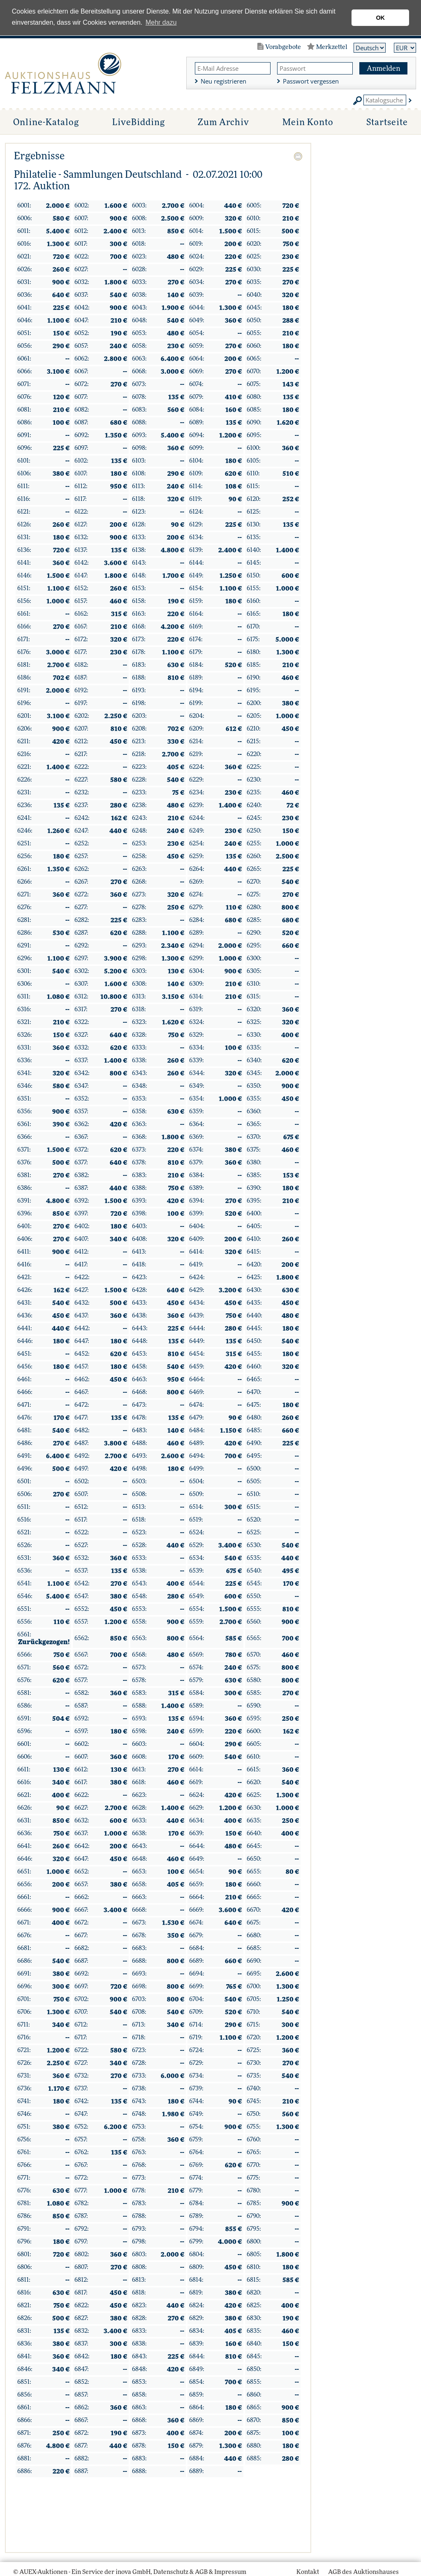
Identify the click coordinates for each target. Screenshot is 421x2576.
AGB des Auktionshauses (364, 2572)
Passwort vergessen (312, 81)
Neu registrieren (225, 81)
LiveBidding (137, 122)
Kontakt (309, 2572)
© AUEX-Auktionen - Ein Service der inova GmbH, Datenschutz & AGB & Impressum (129, 2572)
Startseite (387, 122)
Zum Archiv (222, 122)
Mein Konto (307, 122)
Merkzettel (333, 47)
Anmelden (384, 68)
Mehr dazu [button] (161, 22)
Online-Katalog (44, 122)
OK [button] (380, 17)
